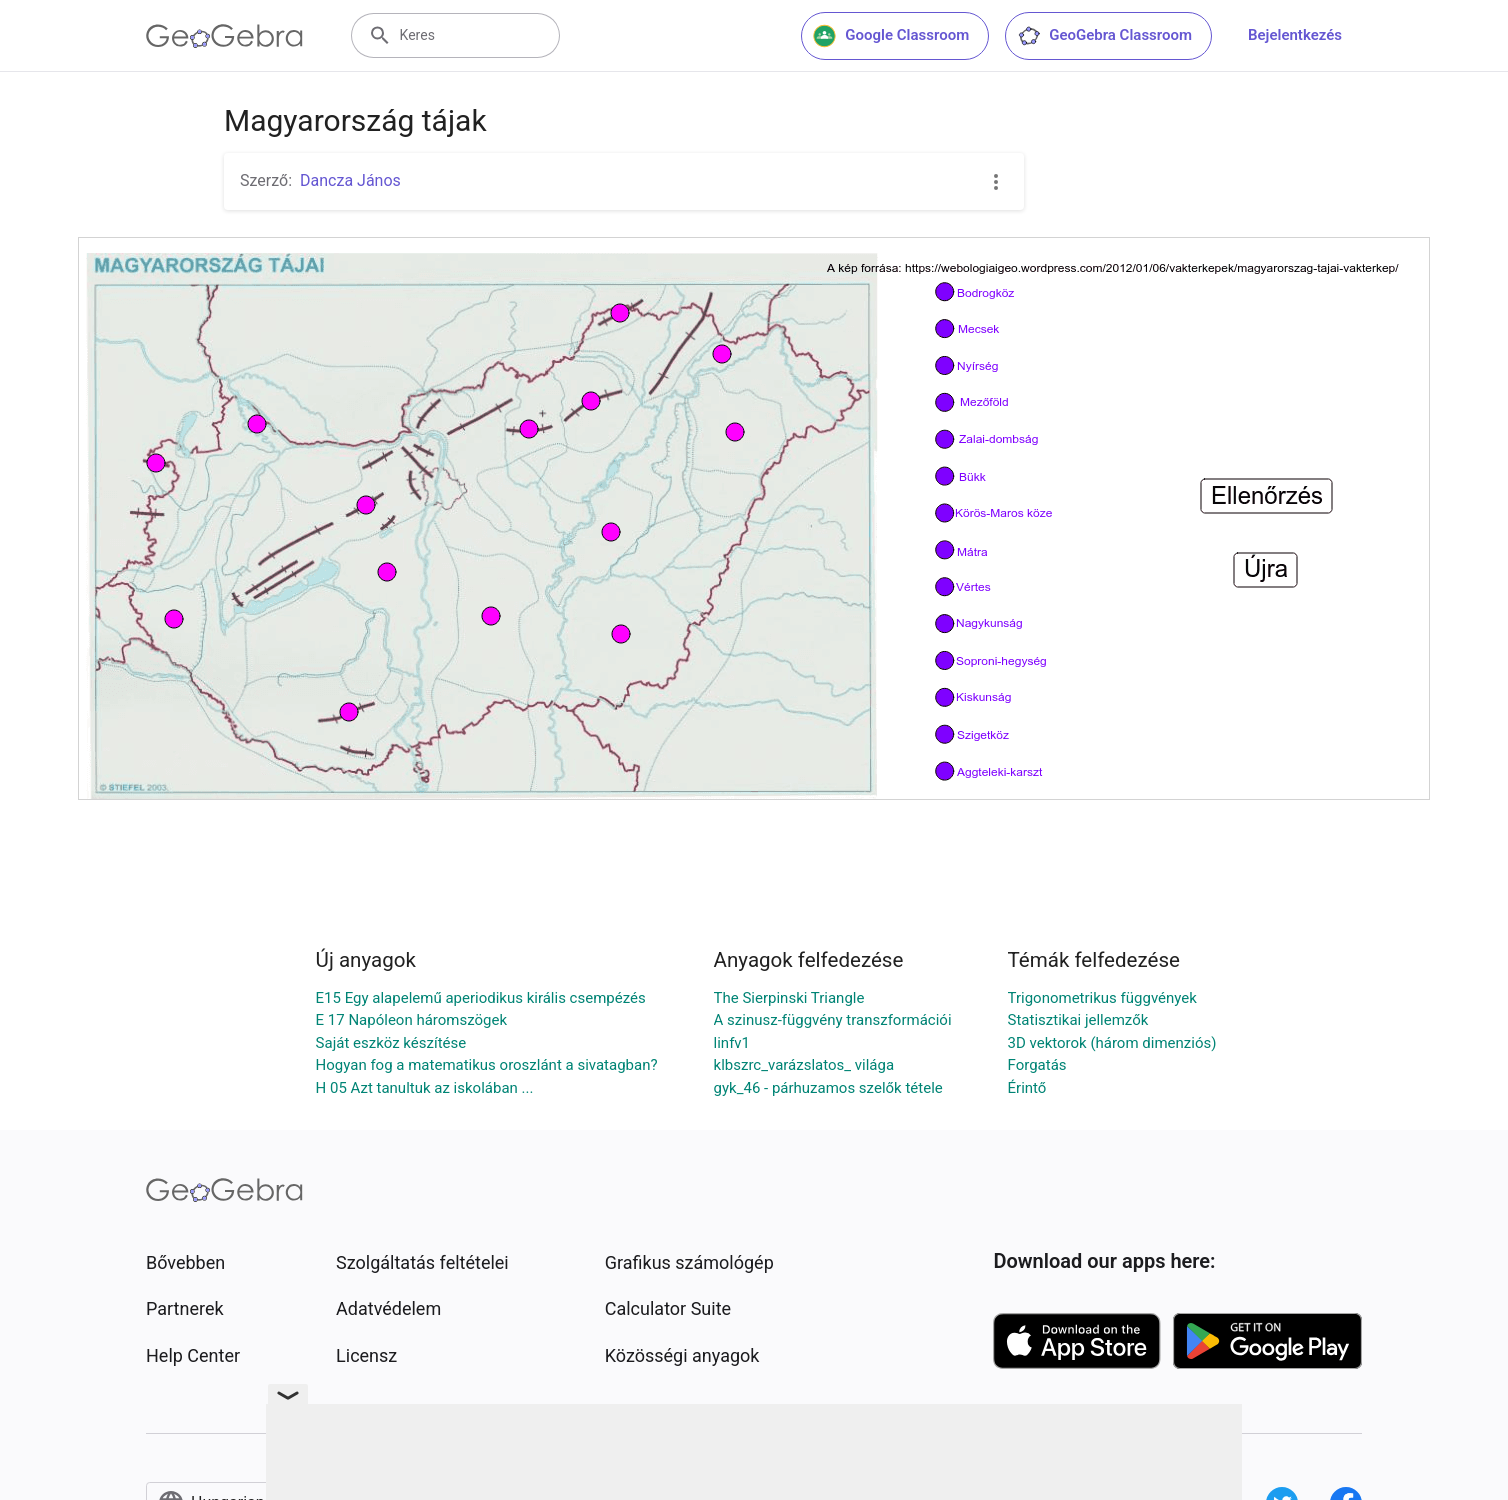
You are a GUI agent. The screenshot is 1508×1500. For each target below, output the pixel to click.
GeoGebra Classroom (1104, 36)
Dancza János (350, 180)
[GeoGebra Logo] (224, 36)
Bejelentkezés (1295, 35)
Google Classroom (891, 36)
